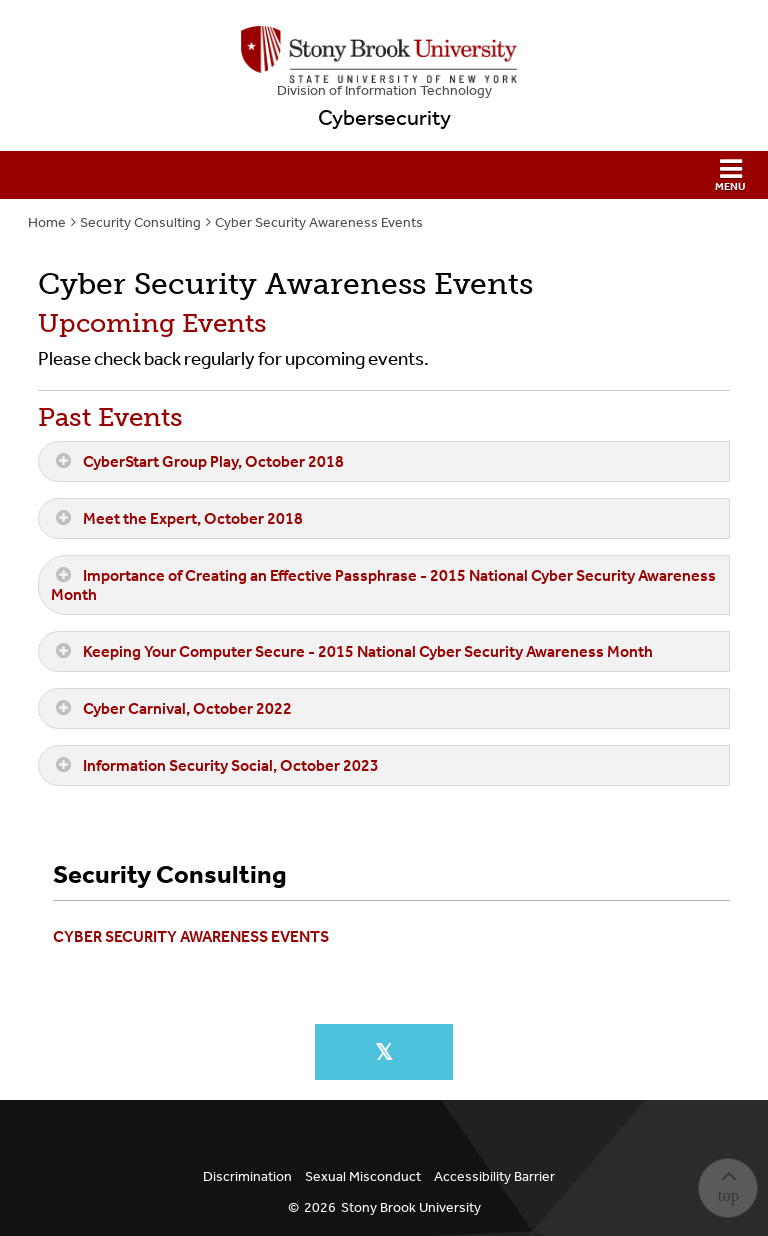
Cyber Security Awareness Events (319, 222)
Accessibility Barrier (494, 1176)
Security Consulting (140, 222)
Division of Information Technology (384, 90)
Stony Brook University (411, 1207)
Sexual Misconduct (363, 1176)
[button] (384, 175)
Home (47, 222)
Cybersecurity (384, 118)
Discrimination (247, 1176)
